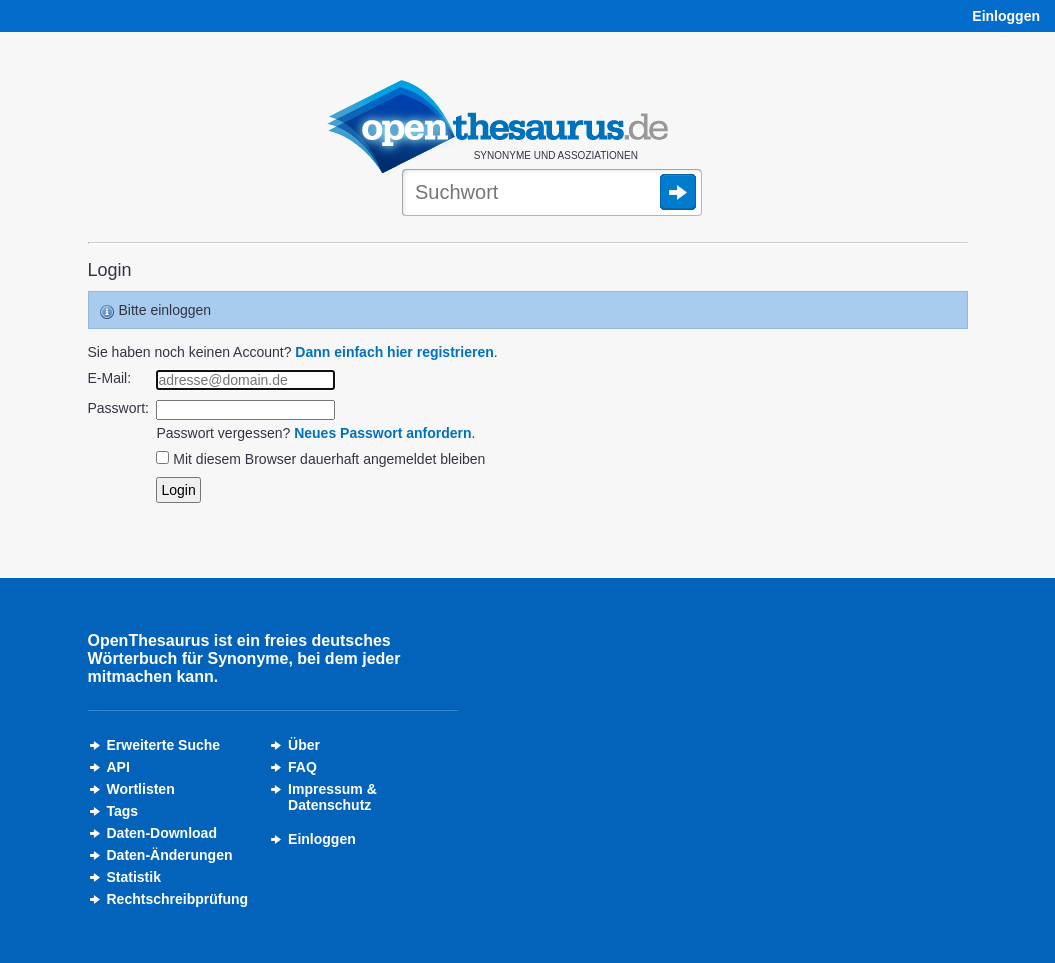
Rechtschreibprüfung (178, 899)
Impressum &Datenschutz (332, 797)
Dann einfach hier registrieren (394, 352)
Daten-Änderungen (170, 855)
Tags (123, 811)
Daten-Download (162, 833)
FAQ (302, 767)
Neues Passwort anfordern (382, 433)
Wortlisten (141, 789)
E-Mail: (110, 378)
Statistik (134, 877)
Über (304, 745)
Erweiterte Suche (164, 745)
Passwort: (118, 408)
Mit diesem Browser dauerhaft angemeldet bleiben (329, 459)
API (118, 767)
